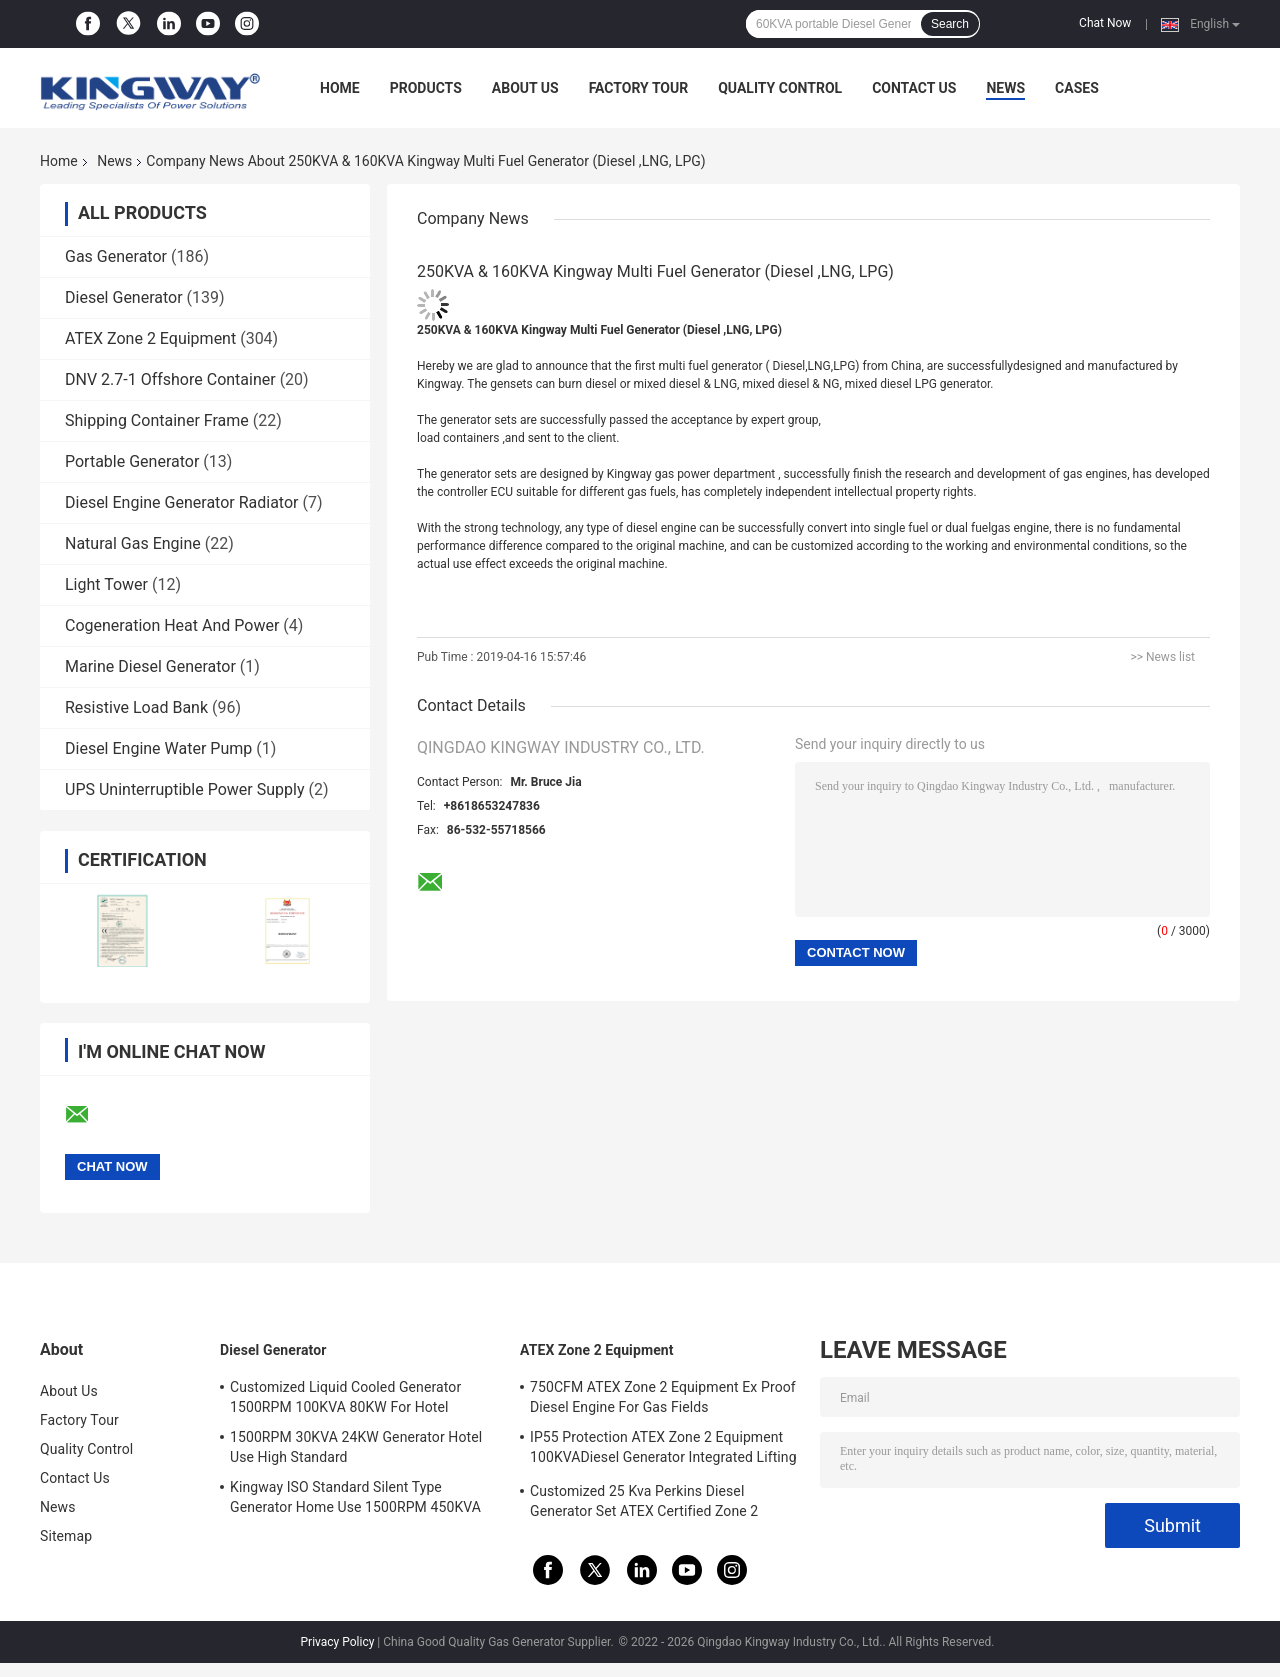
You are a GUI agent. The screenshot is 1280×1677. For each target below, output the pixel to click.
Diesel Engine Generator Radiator (181, 502)
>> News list (1162, 657)
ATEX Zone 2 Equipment (150, 338)
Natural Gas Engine (133, 543)
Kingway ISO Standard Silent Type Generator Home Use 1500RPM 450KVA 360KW (355, 1500)
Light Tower (106, 584)
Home (340, 88)
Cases (1077, 88)
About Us (525, 88)
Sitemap (66, 1536)
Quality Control (780, 88)
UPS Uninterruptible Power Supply (184, 789)
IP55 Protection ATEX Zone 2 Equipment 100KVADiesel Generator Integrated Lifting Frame (663, 1450)
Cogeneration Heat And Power (172, 625)
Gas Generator (116, 256)
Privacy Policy (338, 1642)
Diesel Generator (124, 297)
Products (426, 88)
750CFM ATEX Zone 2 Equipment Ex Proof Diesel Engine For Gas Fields (663, 1397)
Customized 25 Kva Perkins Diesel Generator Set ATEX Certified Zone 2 (644, 1501)
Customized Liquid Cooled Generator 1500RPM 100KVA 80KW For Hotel (345, 1397)
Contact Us (914, 88)
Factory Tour (639, 88)
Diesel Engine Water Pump (158, 748)
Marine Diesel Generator (150, 666)
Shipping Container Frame (157, 420)
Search (950, 24)
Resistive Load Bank (136, 707)
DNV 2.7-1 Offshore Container (170, 379)
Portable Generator (132, 461)
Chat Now (1105, 23)
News (1005, 88)
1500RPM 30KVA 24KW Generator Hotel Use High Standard (356, 1447)
